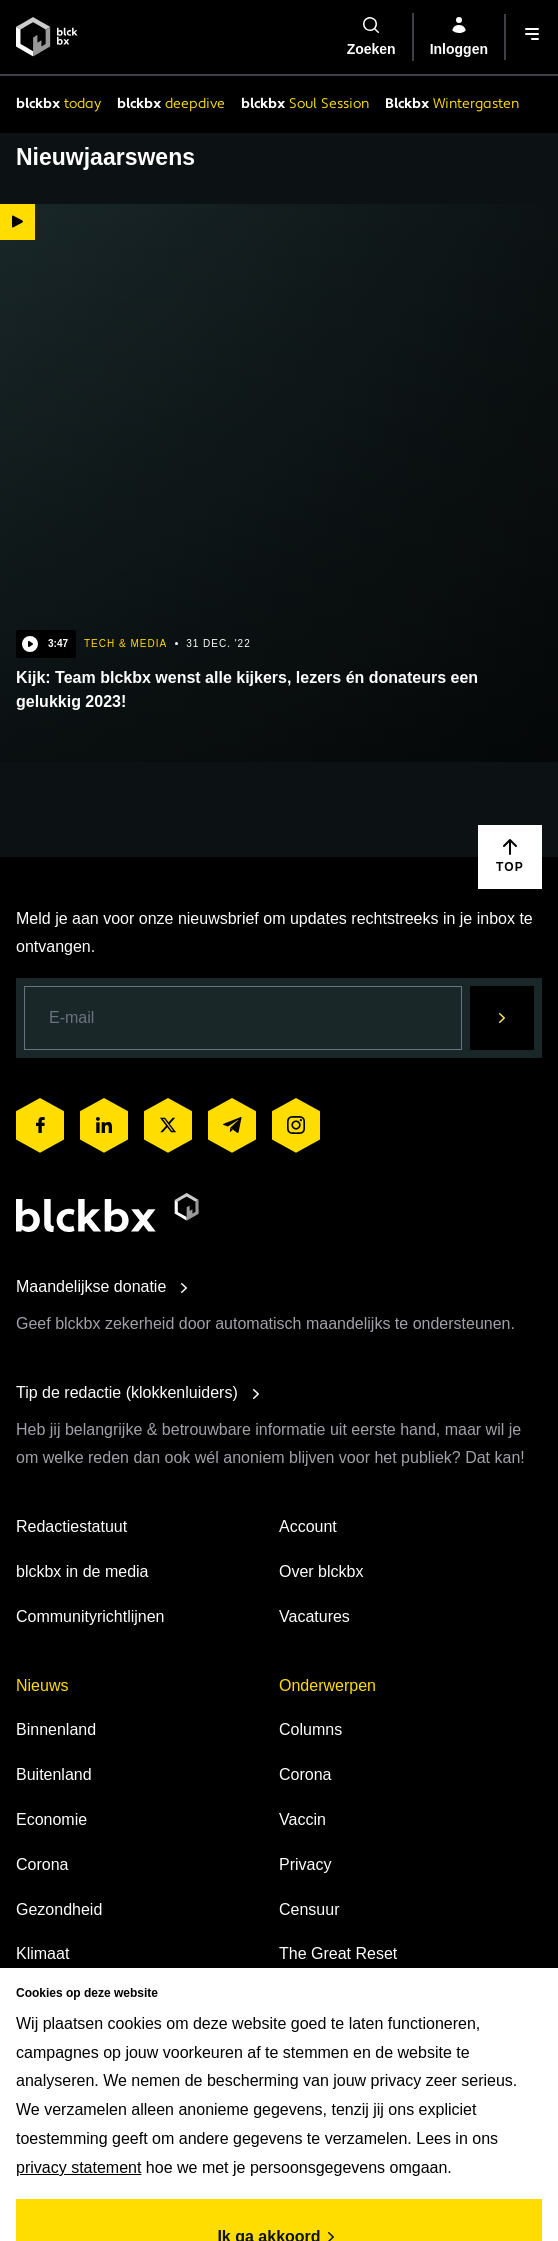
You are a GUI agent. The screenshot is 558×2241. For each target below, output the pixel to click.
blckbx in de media (82, 1571)
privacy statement (78, 2167)
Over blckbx (321, 1571)
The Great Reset (338, 1953)
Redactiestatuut (71, 1526)
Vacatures (314, 1616)
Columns (310, 1729)
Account (308, 1526)
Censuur (309, 1909)
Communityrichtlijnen (90, 1616)
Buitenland (54, 1774)
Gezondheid (59, 1909)
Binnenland (56, 1729)
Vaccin (302, 1819)
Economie (51, 1819)
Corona (42, 1864)
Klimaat (42, 1953)
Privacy (305, 1864)
